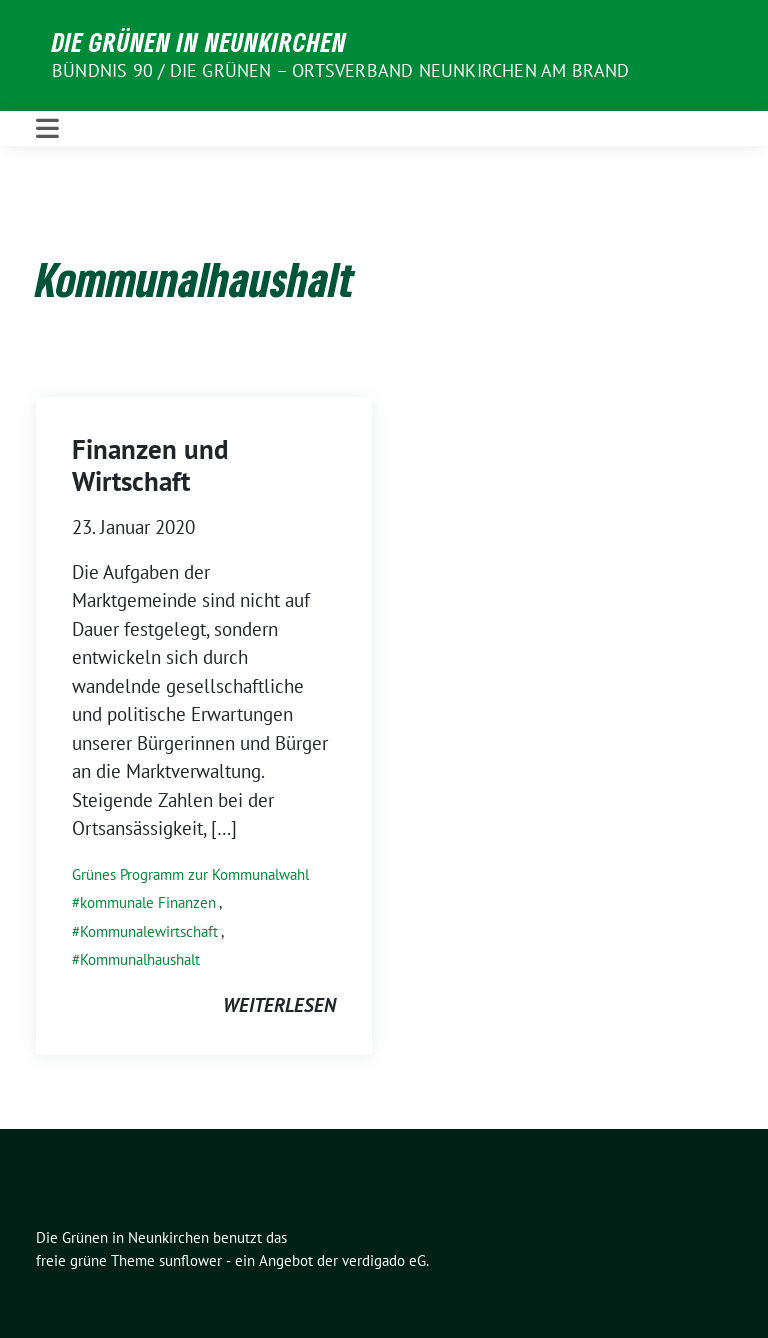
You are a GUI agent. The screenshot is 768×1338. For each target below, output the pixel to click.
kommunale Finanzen (148, 902)
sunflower (190, 1260)
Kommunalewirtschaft (149, 931)
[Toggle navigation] (47, 128)
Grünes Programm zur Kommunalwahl (190, 874)
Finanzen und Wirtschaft (150, 465)
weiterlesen (279, 1005)
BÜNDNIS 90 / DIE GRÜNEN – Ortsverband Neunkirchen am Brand (341, 70)
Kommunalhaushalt (140, 959)
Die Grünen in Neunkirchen (199, 42)
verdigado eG (384, 1260)
